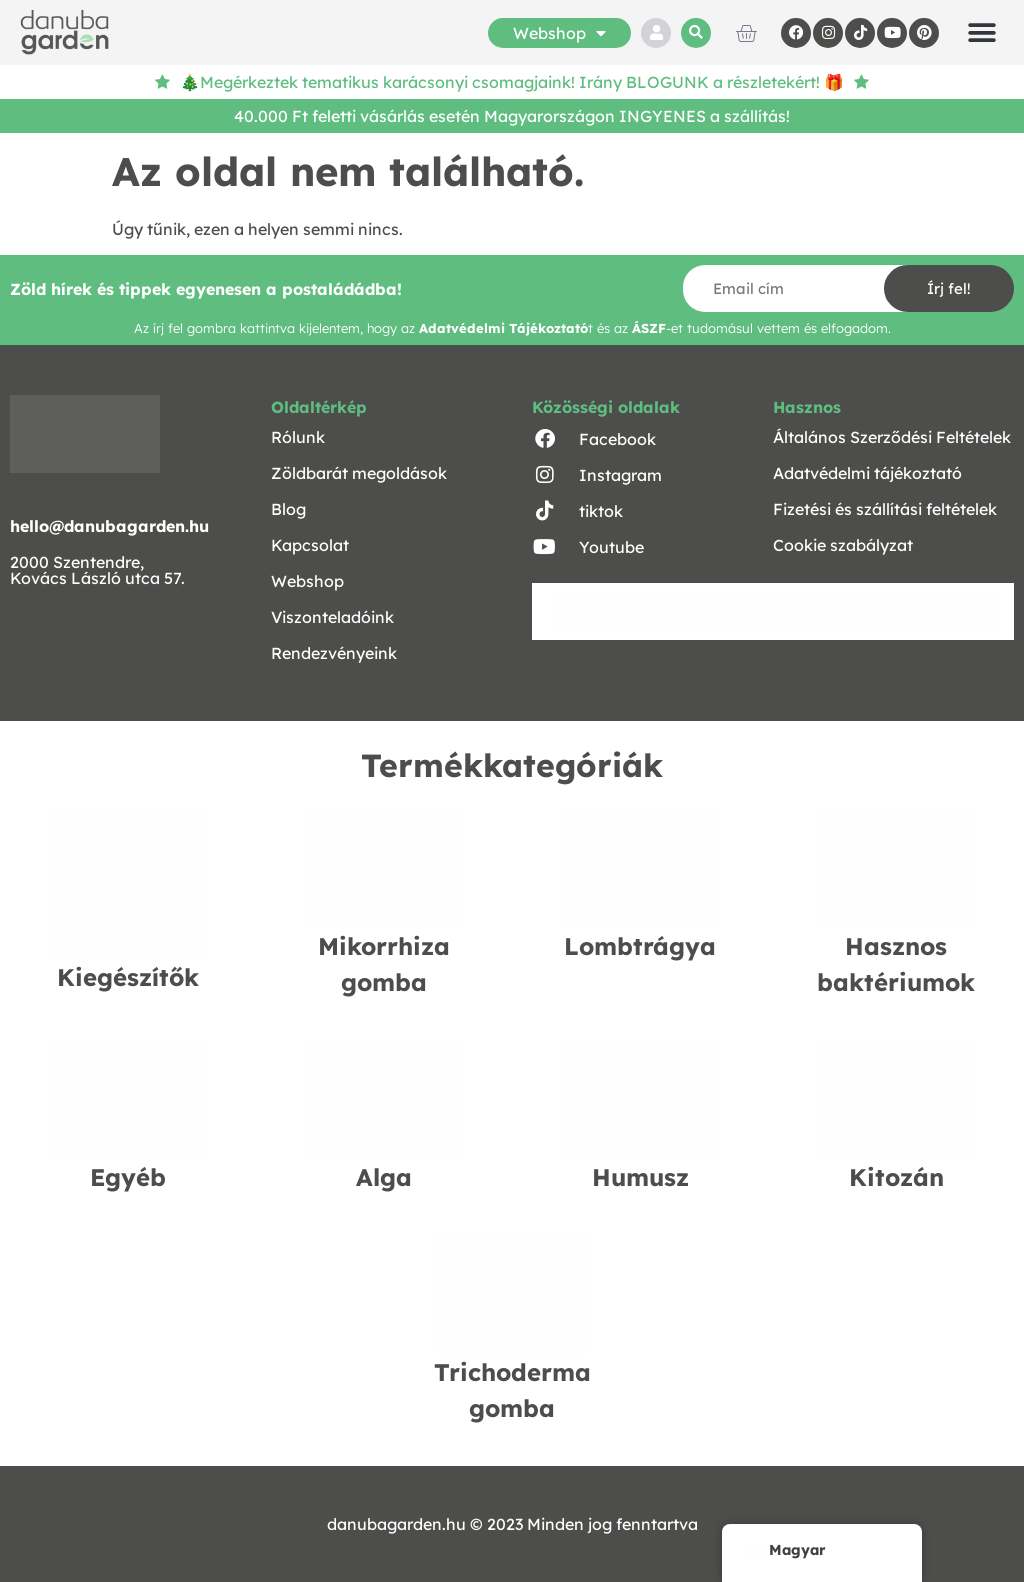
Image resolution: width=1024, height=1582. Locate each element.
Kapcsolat (310, 545)
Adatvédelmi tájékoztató (867, 473)
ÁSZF (649, 328)
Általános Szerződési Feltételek (892, 437)
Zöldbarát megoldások (359, 473)
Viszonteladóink (332, 617)
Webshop (559, 33)
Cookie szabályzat (843, 545)
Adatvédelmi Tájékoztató (503, 328)
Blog (288, 509)
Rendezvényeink (334, 653)
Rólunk (298, 437)
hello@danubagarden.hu (109, 526)
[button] (696, 33)
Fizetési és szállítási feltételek (885, 509)
